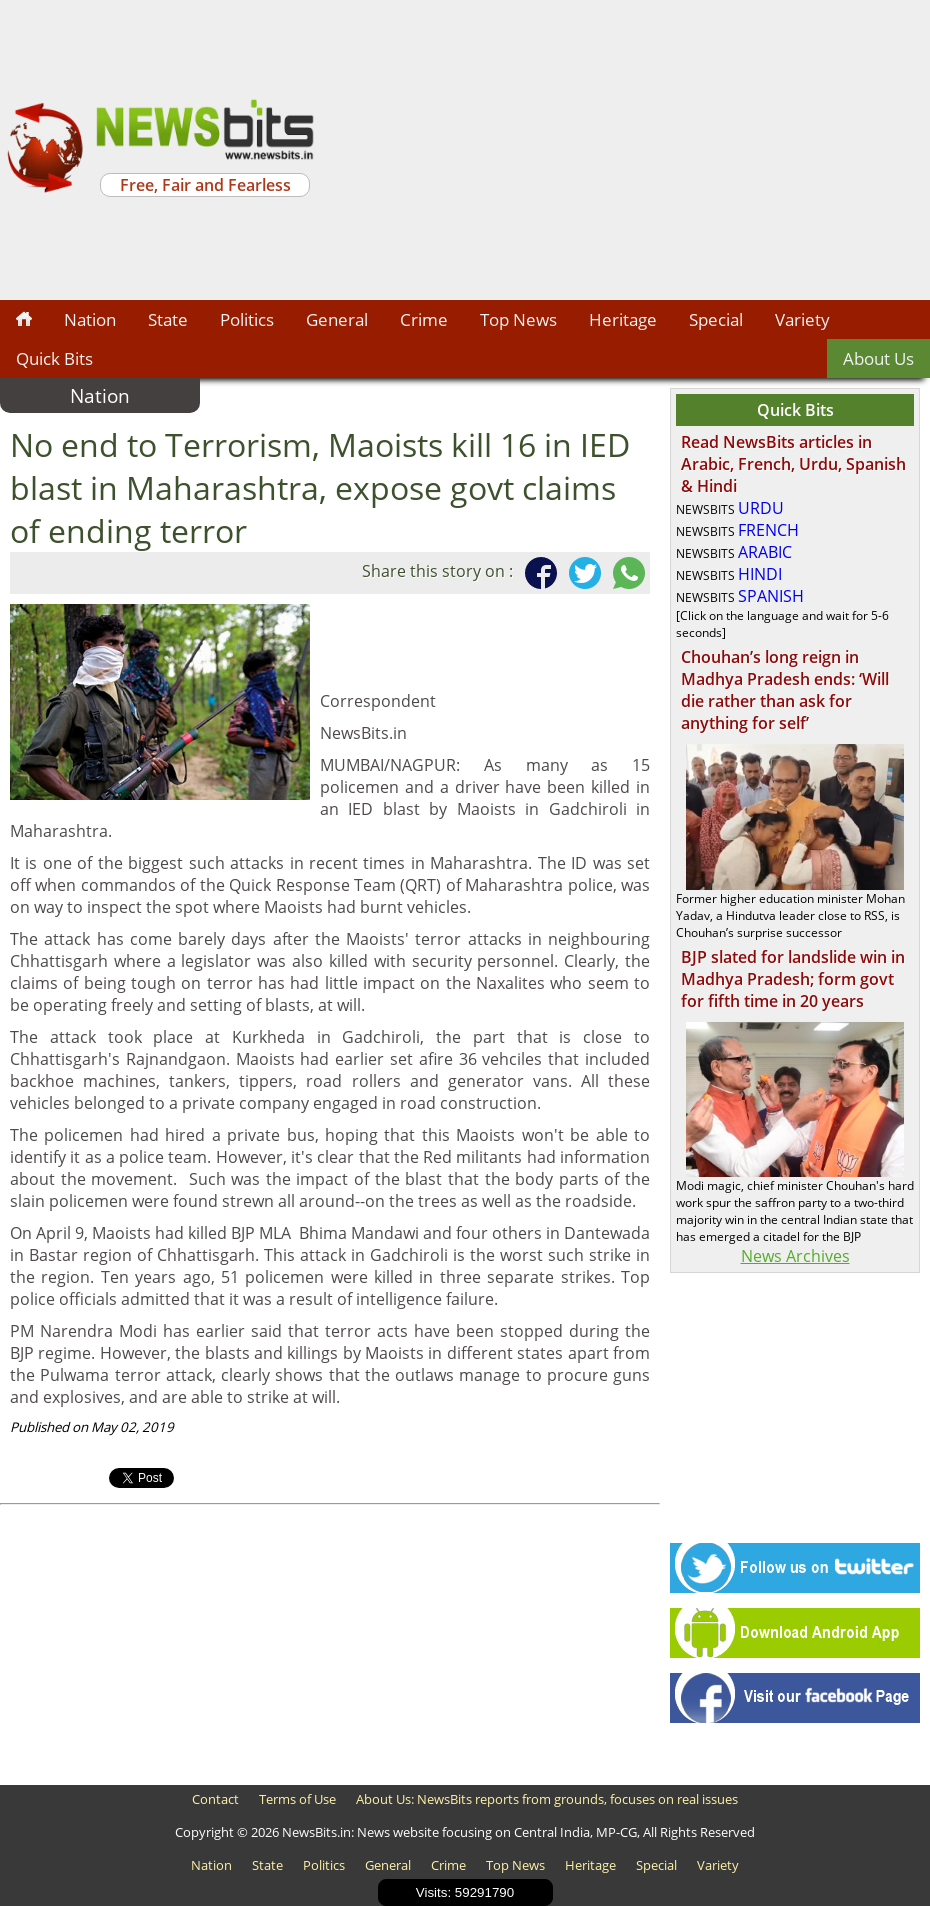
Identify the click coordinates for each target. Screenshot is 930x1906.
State (168, 319)
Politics (247, 319)
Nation (90, 319)
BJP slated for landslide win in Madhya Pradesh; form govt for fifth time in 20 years (793, 979)
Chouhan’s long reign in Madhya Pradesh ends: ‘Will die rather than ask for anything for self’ (785, 690)
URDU (761, 508)
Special (716, 319)
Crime (424, 319)
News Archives (795, 1256)
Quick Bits (54, 358)
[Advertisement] (625, 150)
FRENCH (768, 530)
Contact (215, 1799)
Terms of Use (297, 1799)
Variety (802, 319)
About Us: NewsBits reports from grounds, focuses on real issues (547, 1799)
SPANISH (771, 596)
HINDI (760, 574)
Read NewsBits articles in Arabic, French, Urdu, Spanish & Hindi (793, 464)
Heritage (623, 319)
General (337, 319)
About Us (878, 358)
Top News (518, 319)
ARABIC (765, 552)
